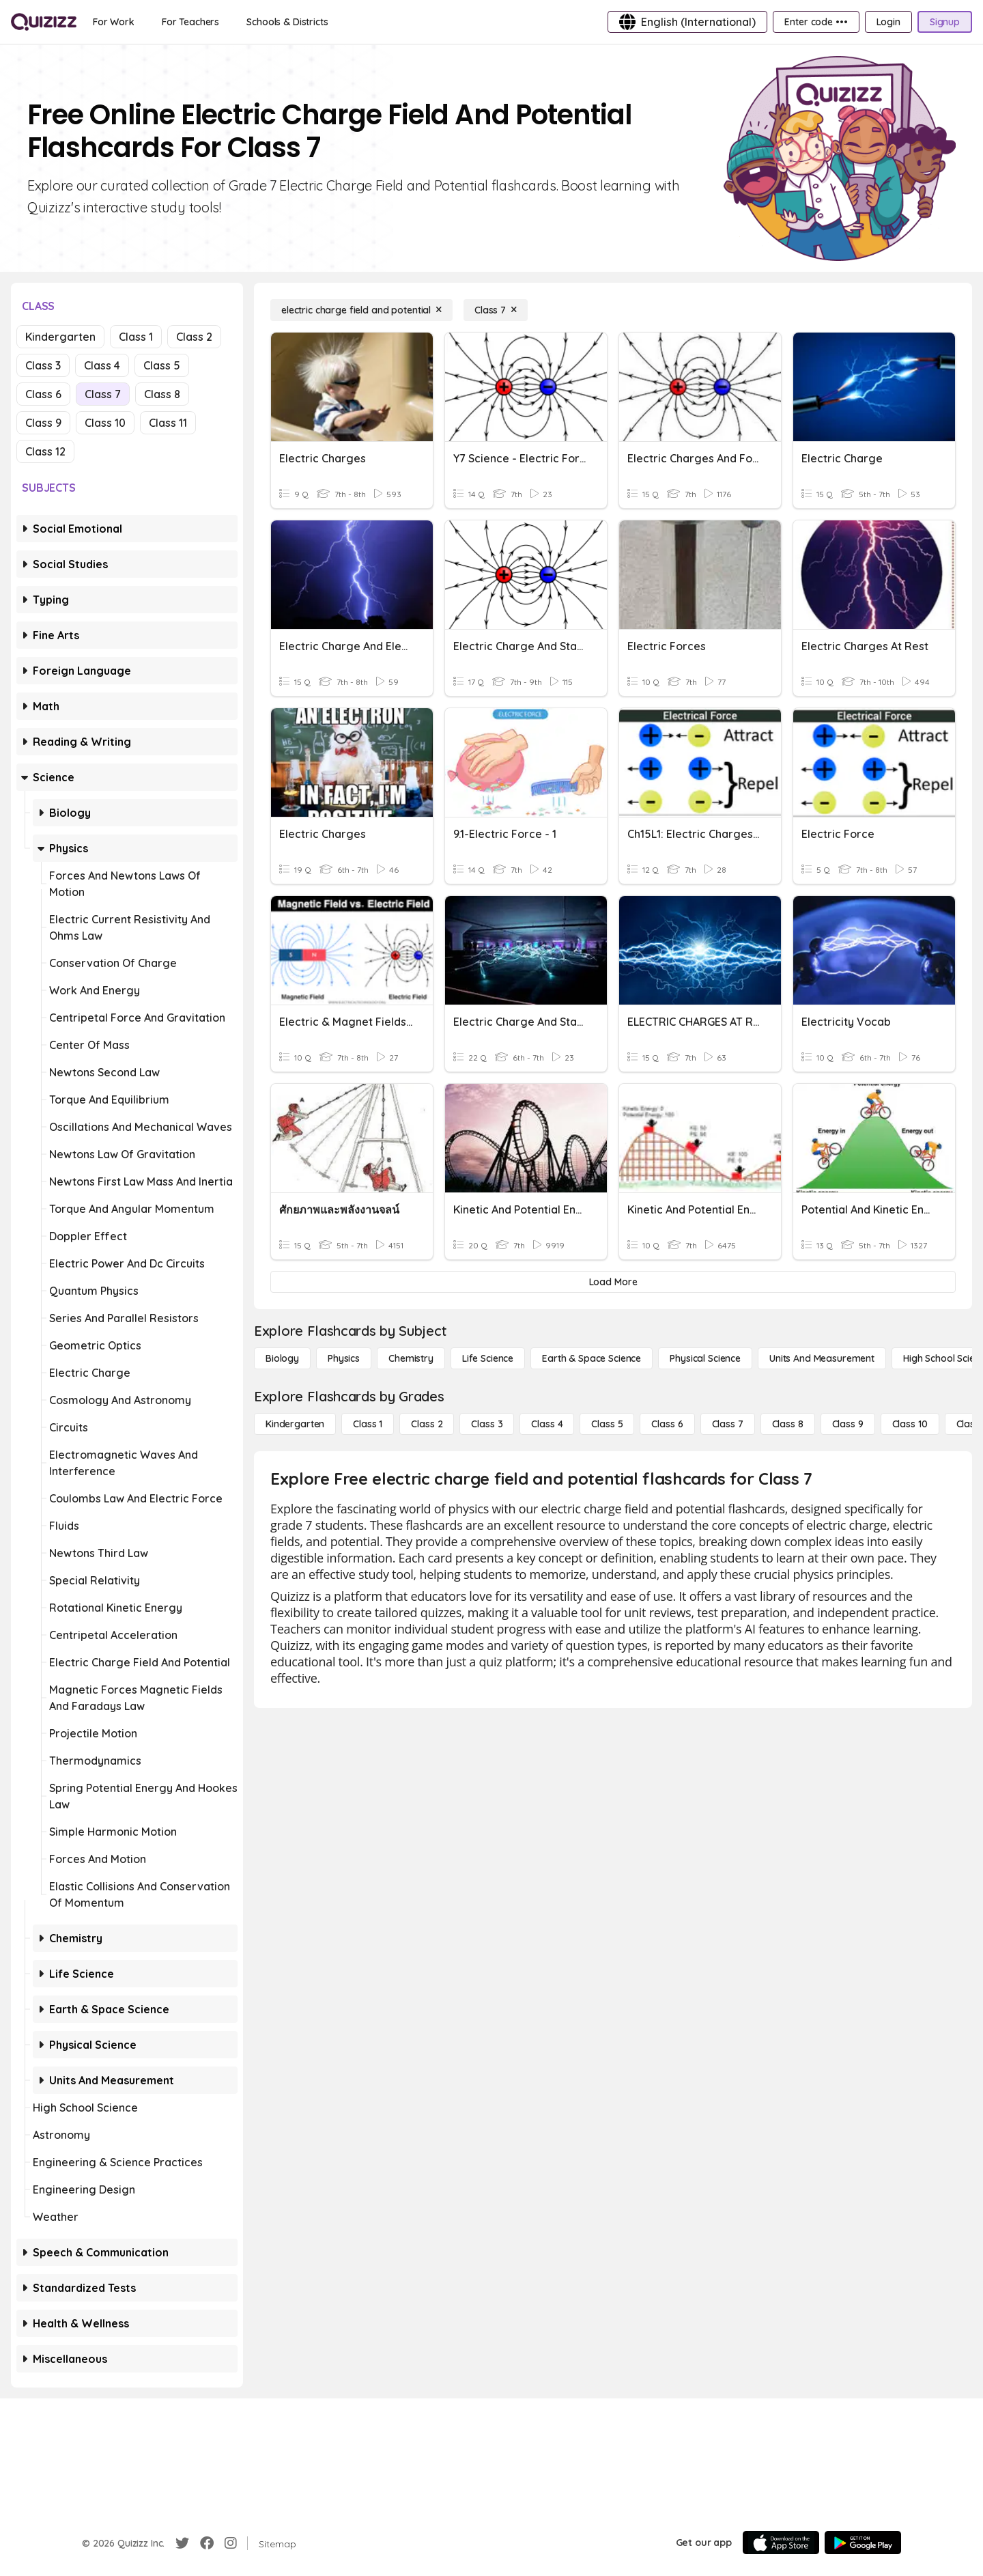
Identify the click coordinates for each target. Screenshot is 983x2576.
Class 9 (43, 423)
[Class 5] (607, 1424)
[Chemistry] (411, 1358)
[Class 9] (848, 1424)
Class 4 (102, 365)
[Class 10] (910, 1424)
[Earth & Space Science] (591, 1358)
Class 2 (194, 337)
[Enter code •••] (816, 22)
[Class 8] (787, 1424)
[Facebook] (207, 2543)
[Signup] (944, 22)
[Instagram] (231, 2543)
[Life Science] (488, 1358)
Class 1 (136, 337)
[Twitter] (182, 2543)
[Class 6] (667, 1424)
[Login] (888, 22)
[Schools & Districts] (287, 22)
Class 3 (43, 365)
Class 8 (162, 394)
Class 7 (103, 394)
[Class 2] (426, 1424)
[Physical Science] (705, 1358)
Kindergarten (60, 337)
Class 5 (161, 365)
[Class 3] (486, 1424)
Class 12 (45, 451)
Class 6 (43, 394)
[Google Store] (863, 2542)
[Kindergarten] (295, 1424)
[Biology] (282, 1358)
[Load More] (613, 1282)
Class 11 (168, 423)
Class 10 (105, 423)
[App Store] (781, 2542)
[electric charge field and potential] (361, 310)
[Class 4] (546, 1424)
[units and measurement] (822, 1358)
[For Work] (113, 22)
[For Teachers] (190, 22)
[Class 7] (496, 310)
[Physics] (343, 1358)
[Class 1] (367, 1424)
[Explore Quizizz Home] (43, 22)
